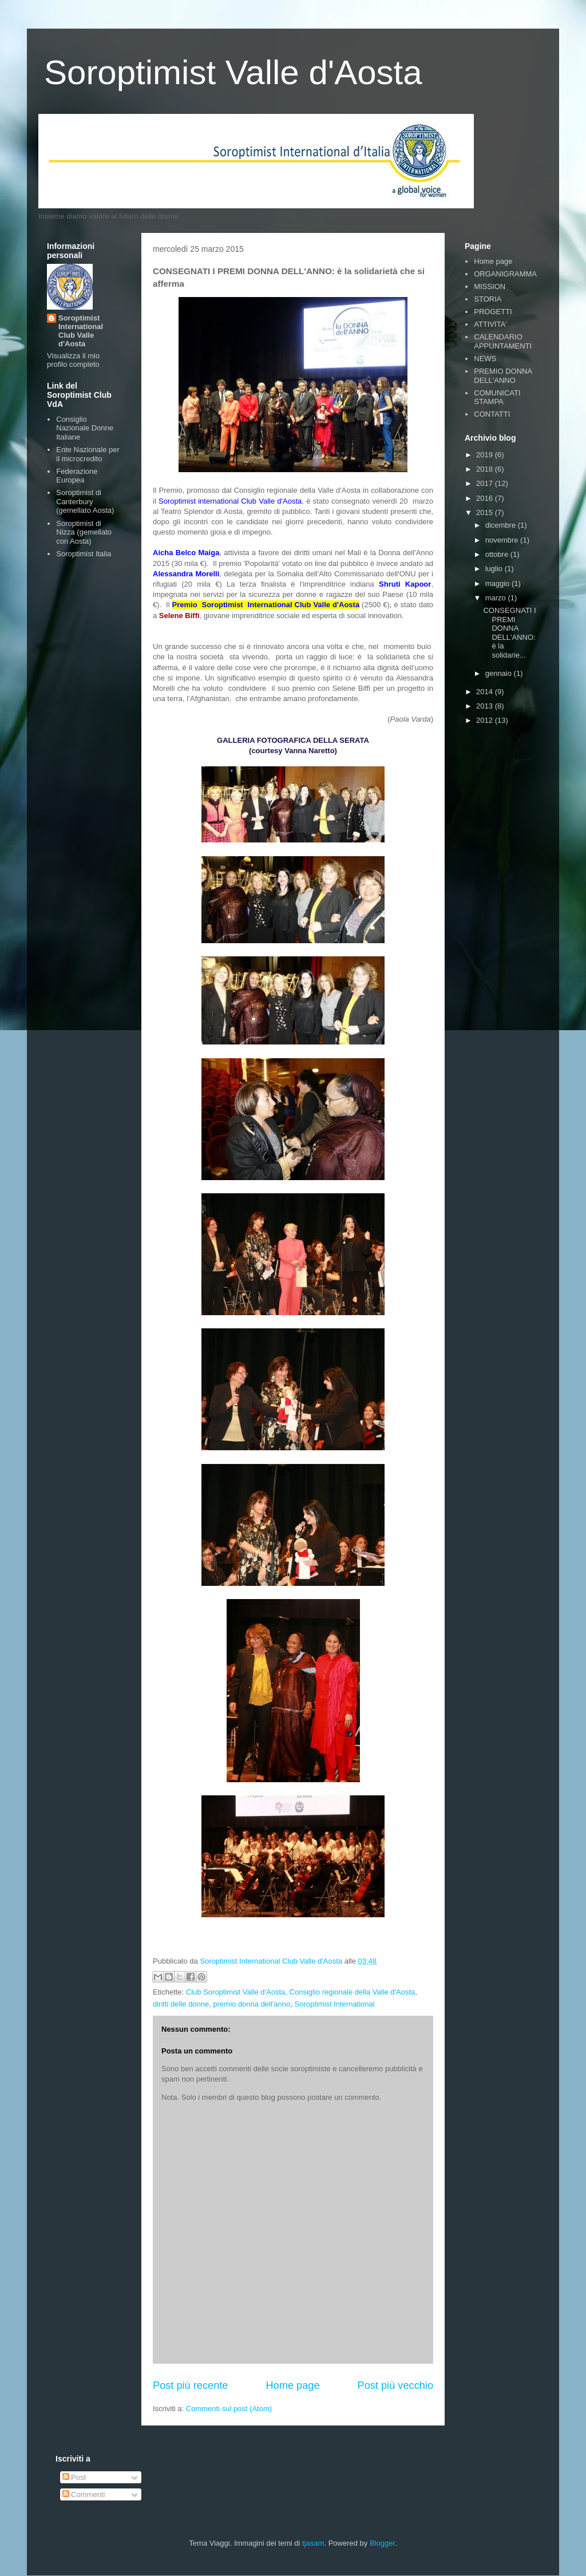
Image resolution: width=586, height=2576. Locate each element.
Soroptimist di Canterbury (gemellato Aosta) (85, 501)
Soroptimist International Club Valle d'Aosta (80, 331)
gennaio (499, 673)
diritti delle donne (181, 2004)
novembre (502, 540)
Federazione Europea (76, 476)
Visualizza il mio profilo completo (73, 360)
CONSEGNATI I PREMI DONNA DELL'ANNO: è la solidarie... (509, 632)
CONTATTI (492, 414)
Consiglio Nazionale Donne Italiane (84, 428)
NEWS (485, 358)
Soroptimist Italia (83, 553)
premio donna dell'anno (252, 2004)
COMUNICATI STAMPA (497, 397)
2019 (485, 454)
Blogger (382, 2543)
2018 (485, 469)
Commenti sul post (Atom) (229, 2408)
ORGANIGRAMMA (505, 274)
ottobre (497, 554)
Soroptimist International (335, 2004)
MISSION (489, 286)
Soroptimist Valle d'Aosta (233, 72)
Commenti (83, 2494)
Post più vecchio (395, 2385)
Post (74, 2477)
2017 (485, 483)
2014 (485, 691)
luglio (495, 568)
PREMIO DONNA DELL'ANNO (503, 376)
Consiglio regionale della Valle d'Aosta (352, 1992)
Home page (292, 2385)
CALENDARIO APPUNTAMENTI (503, 341)
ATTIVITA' (490, 324)
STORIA (487, 299)
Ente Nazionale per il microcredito (88, 454)
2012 (485, 720)
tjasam (313, 2543)
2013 (485, 706)
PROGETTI (493, 311)
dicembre (501, 525)
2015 (485, 512)
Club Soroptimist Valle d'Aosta (236, 1992)
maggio (498, 583)
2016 (485, 498)
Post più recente (190, 2385)
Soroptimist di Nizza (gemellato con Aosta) (84, 532)
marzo (496, 597)
